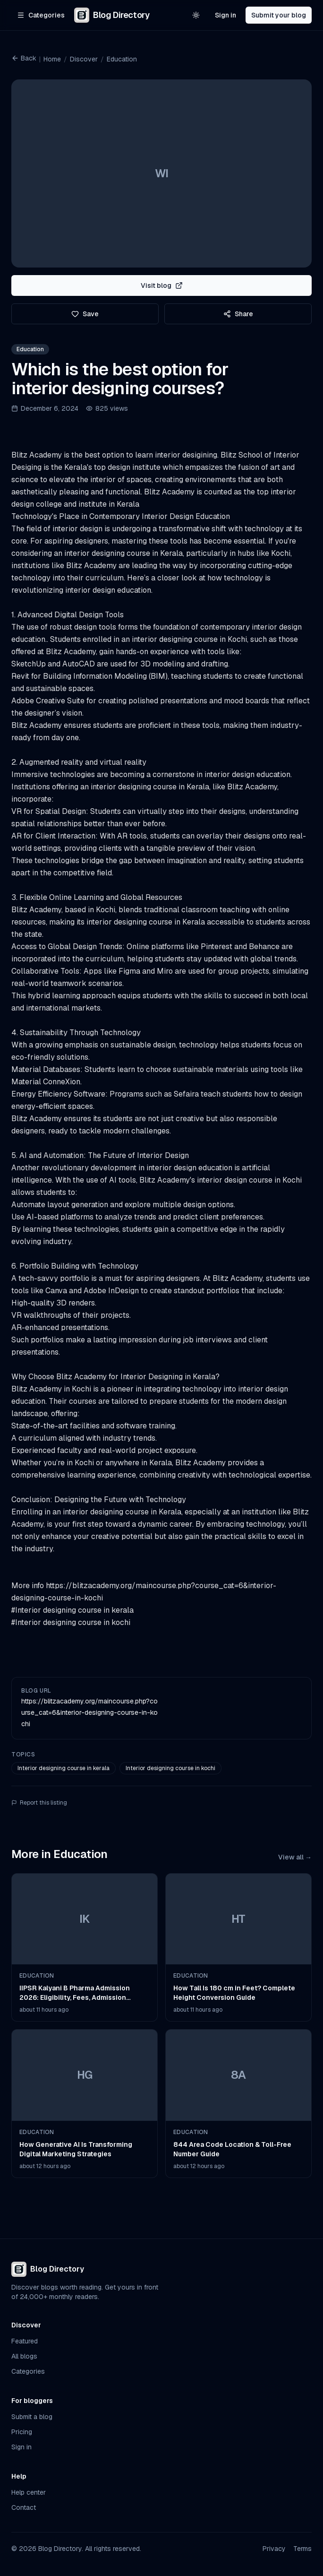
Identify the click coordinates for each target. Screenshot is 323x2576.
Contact (23, 2507)
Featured (24, 2341)
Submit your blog (278, 15)
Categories (28, 2371)
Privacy (274, 2548)
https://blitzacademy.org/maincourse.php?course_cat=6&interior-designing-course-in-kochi (89, 1712)
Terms (302, 2548)
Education (122, 59)
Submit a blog (31, 2416)
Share (238, 314)
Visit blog (162, 285)
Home (52, 59)
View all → (295, 1857)
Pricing (21, 2432)
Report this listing (39, 1803)
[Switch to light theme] (196, 15)
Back (23, 58)
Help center (28, 2492)
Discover (84, 59)
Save (85, 314)
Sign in (225, 15)
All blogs (24, 2356)
